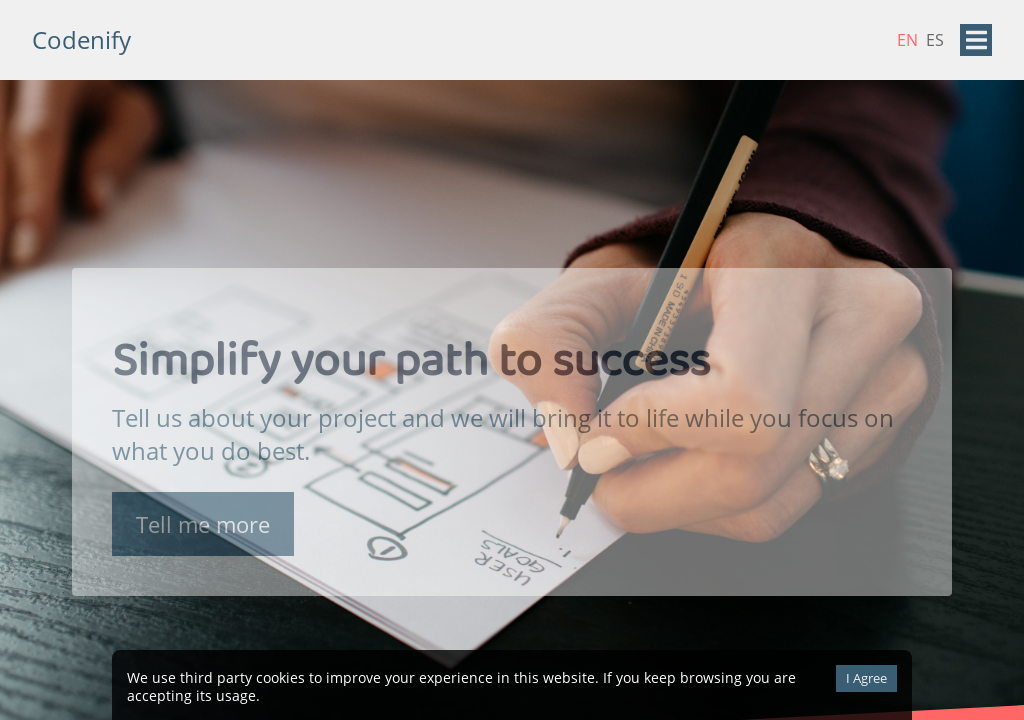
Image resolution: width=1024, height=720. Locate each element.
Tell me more (203, 527)
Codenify (81, 39)
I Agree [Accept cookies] (866, 678)
